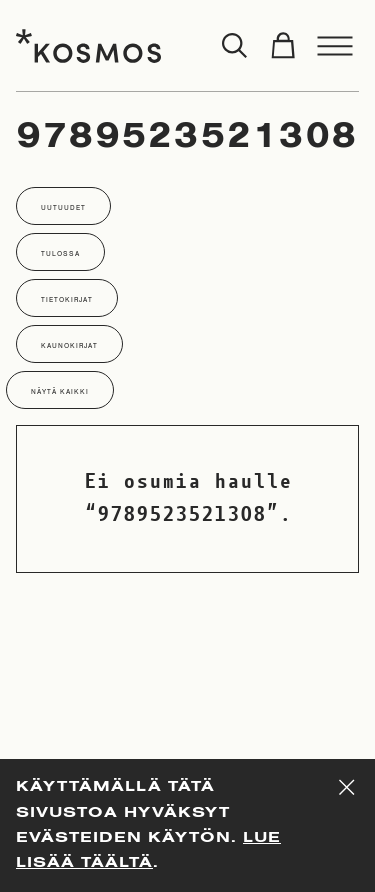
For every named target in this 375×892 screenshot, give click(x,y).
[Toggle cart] (283, 46)
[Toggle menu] (335, 46)
